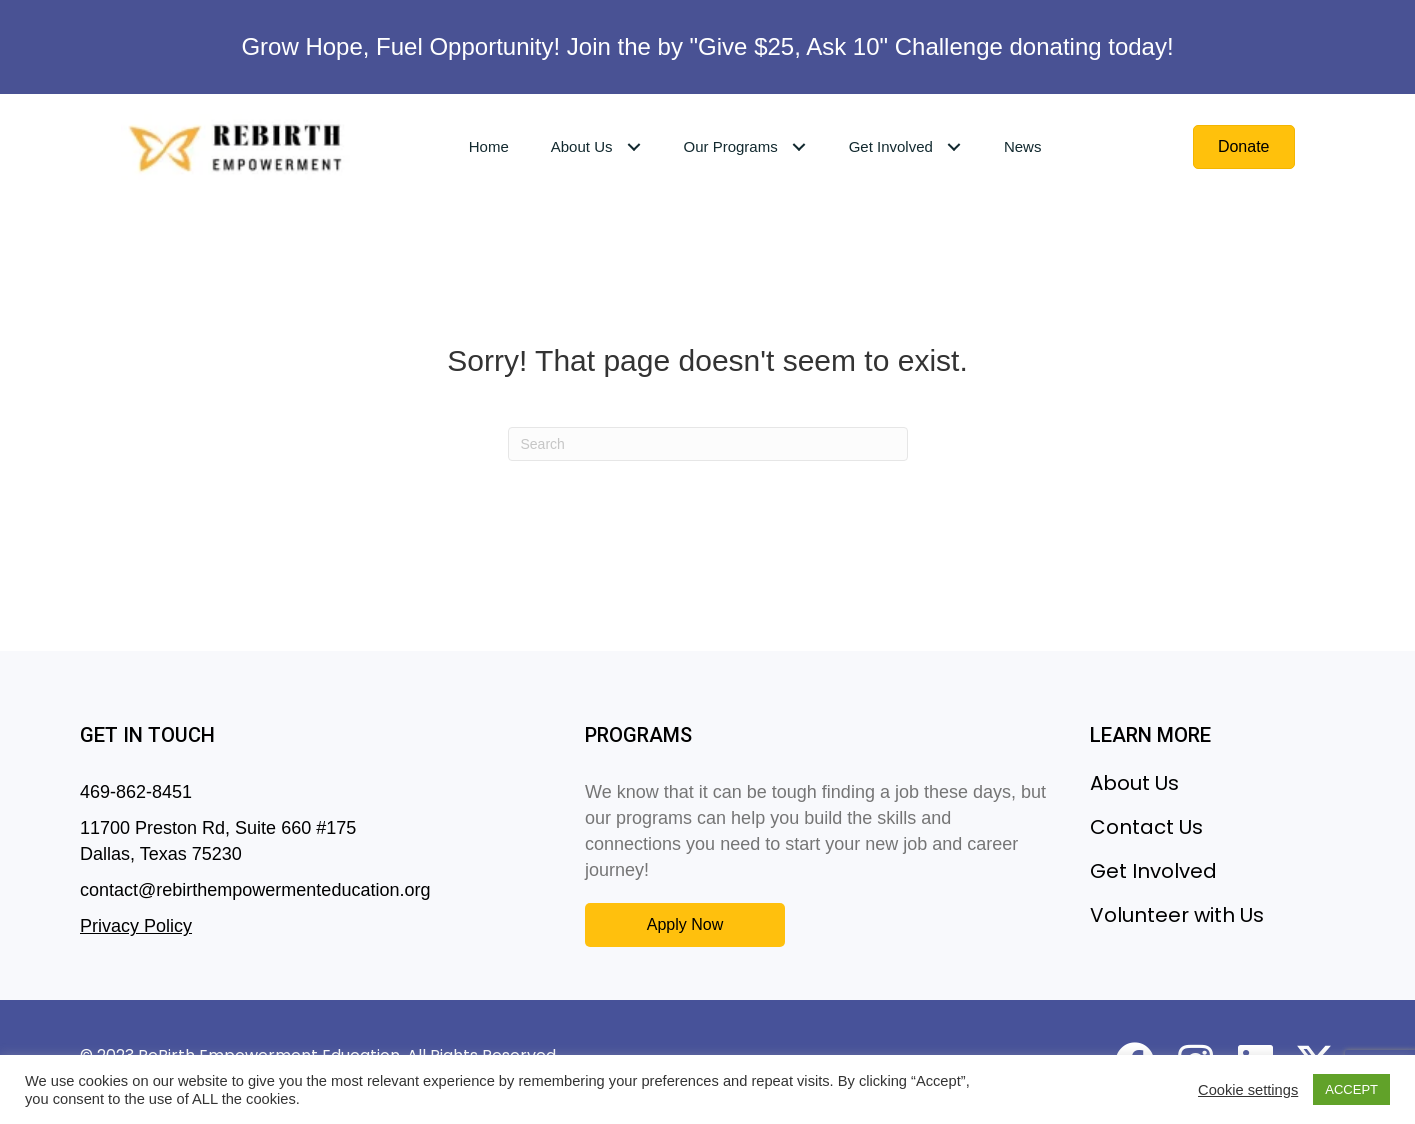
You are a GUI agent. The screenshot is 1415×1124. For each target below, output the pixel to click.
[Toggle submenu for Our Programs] (799, 146)
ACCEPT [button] (1351, 1089)
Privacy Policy (136, 926)
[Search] (708, 444)
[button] (685, 924)
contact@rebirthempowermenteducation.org (255, 890)
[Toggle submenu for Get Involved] (954, 146)
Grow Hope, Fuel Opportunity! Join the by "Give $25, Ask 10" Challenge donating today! (707, 46)
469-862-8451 (136, 792)
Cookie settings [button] (1248, 1090)
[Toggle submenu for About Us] (633, 146)
